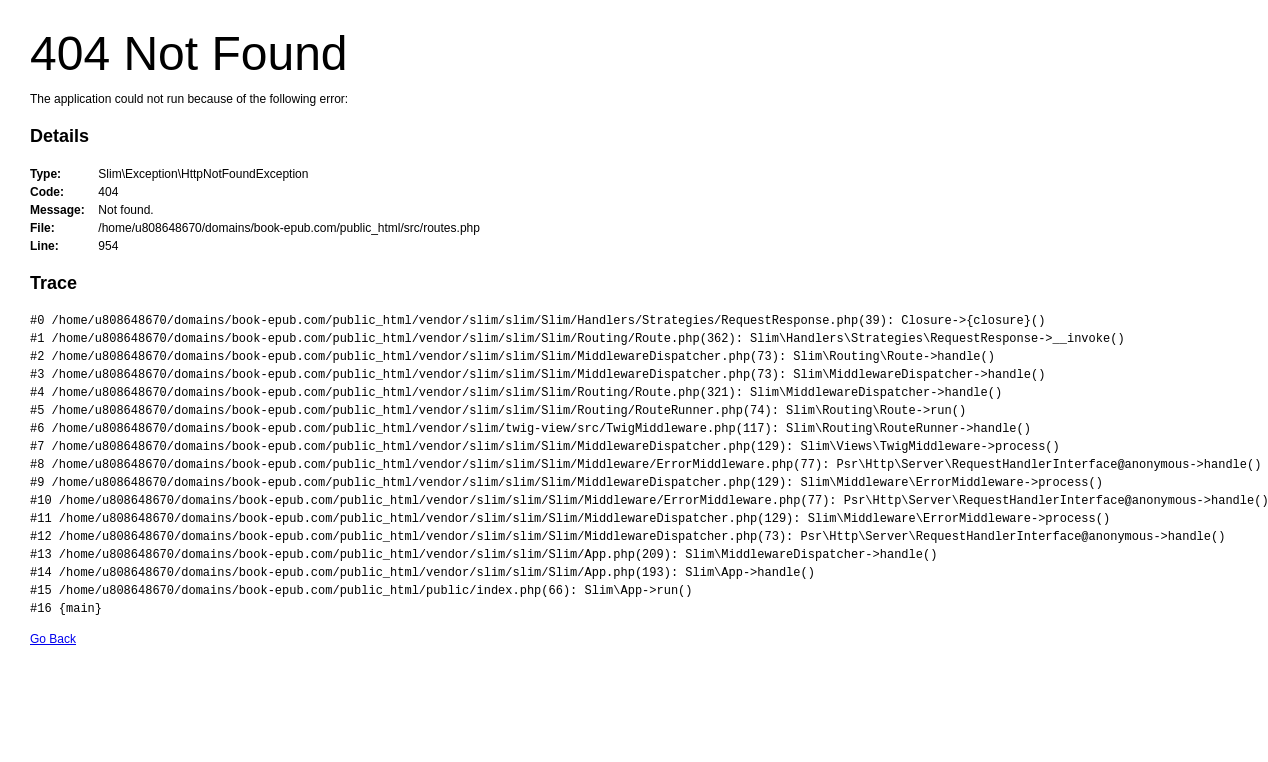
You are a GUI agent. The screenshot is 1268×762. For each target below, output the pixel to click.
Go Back (53, 639)
